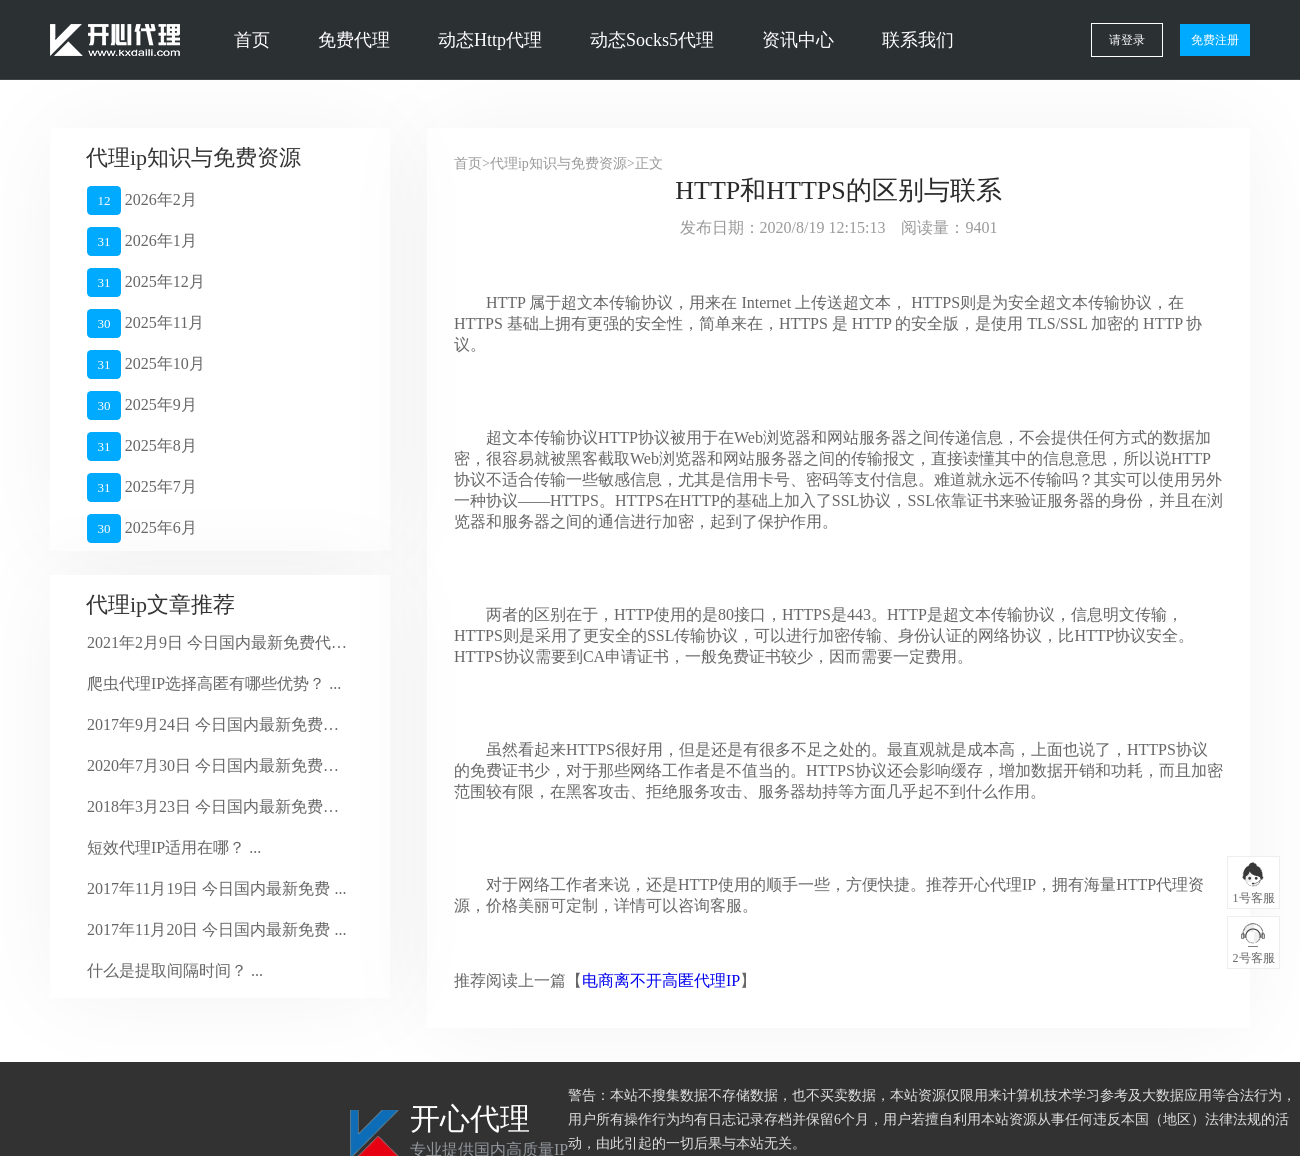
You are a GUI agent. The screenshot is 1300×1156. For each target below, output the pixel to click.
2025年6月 (142, 528)
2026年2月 (142, 200)
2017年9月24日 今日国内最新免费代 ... (217, 724)
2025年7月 (142, 487)
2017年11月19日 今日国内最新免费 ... (216, 888)
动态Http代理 (490, 40)
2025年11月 (145, 323)
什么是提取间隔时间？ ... (175, 970)
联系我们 (918, 40)
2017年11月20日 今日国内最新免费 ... (216, 929)
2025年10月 (146, 364)
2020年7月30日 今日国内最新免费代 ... (217, 765)
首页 (252, 40)
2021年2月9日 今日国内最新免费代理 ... (217, 642)
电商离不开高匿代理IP (661, 980)
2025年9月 (142, 405)
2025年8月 (142, 446)
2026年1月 (142, 241)
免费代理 (354, 40)
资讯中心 (798, 40)
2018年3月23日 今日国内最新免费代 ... (217, 806)
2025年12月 (146, 282)
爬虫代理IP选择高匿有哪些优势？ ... (214, 683)
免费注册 (1215, 40)
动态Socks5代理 (652, 40)
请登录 (1127, 40)
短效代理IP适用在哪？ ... (174, 847)
